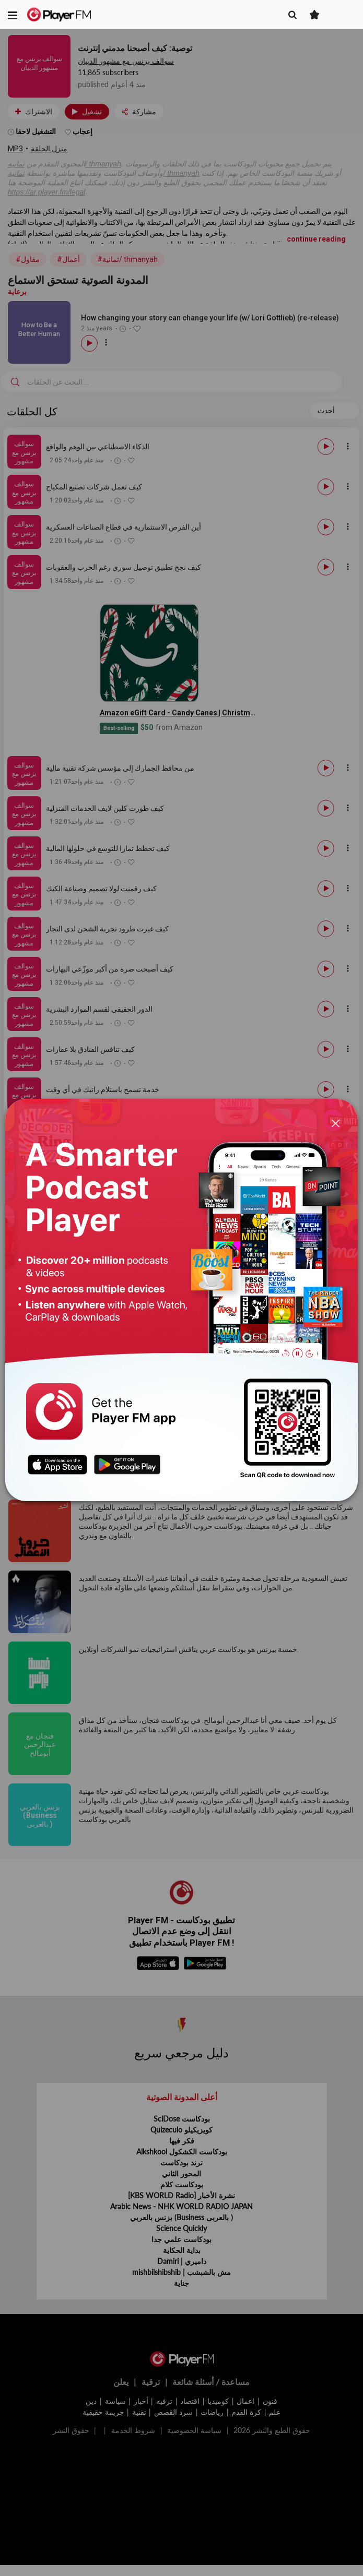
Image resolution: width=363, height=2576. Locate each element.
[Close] (335, 1123)
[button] (12, 14)
